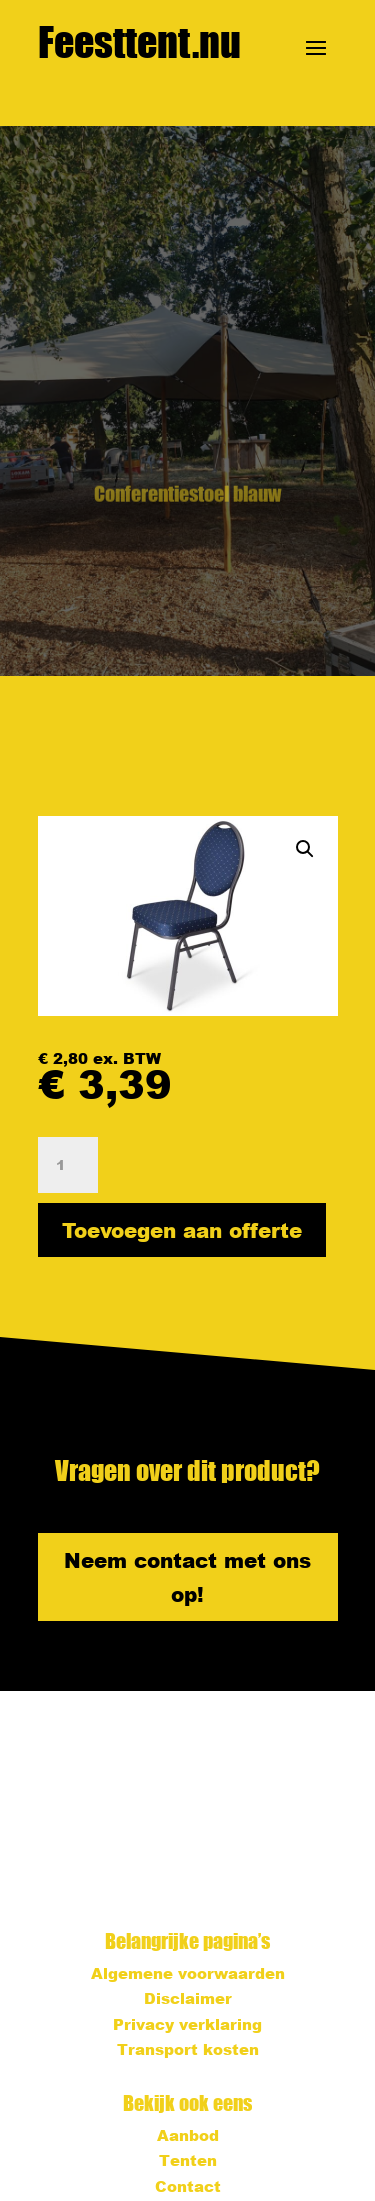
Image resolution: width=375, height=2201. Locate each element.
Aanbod (188, 2135)
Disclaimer (188, 1998)
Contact (188, 2186)
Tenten (188, 2160)
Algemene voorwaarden (188, 1973)
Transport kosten (188, 2049)
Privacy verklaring (187, 2024)
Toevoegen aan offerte (182, 1230)
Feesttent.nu (139, 42)
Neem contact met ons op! (187, 1577)
